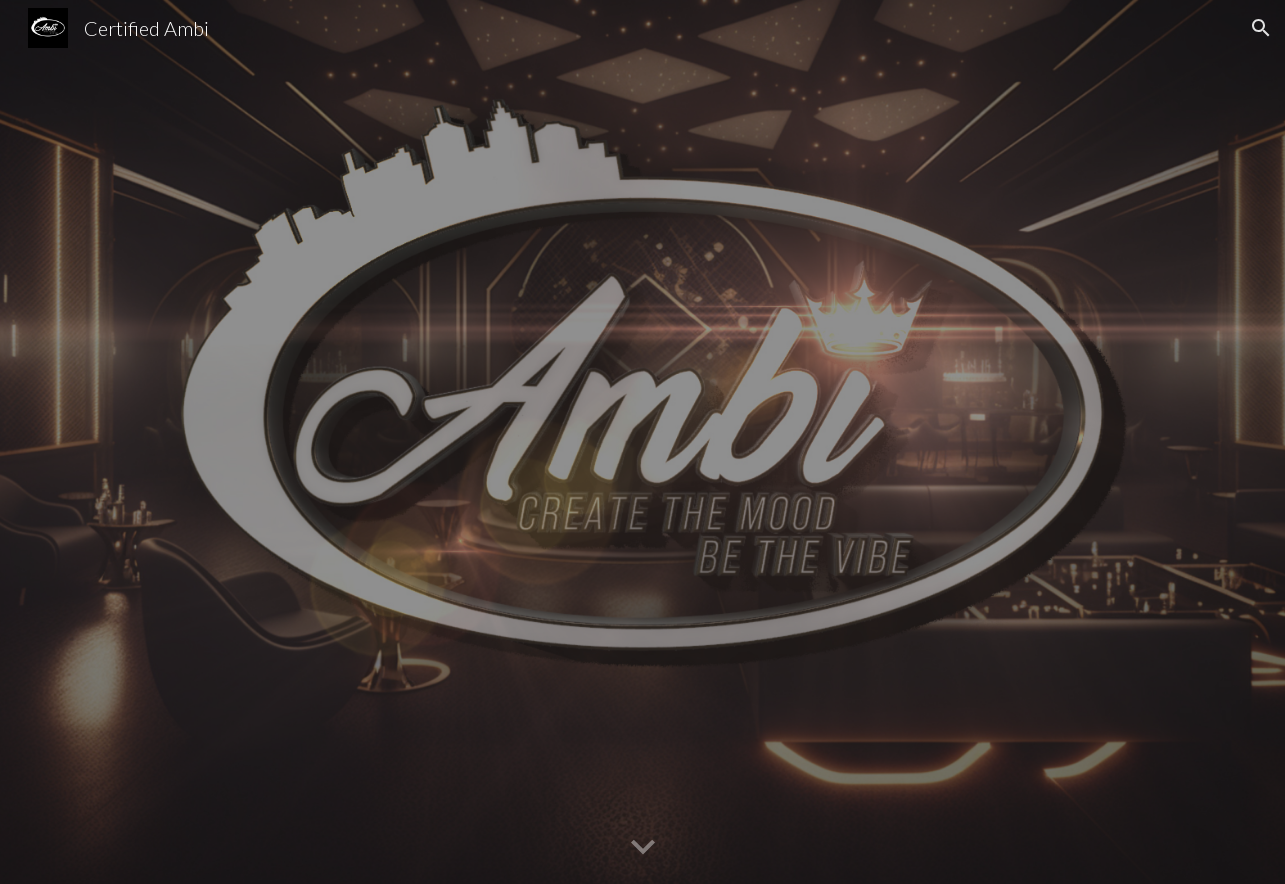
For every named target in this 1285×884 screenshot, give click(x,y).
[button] (1261, 28)
